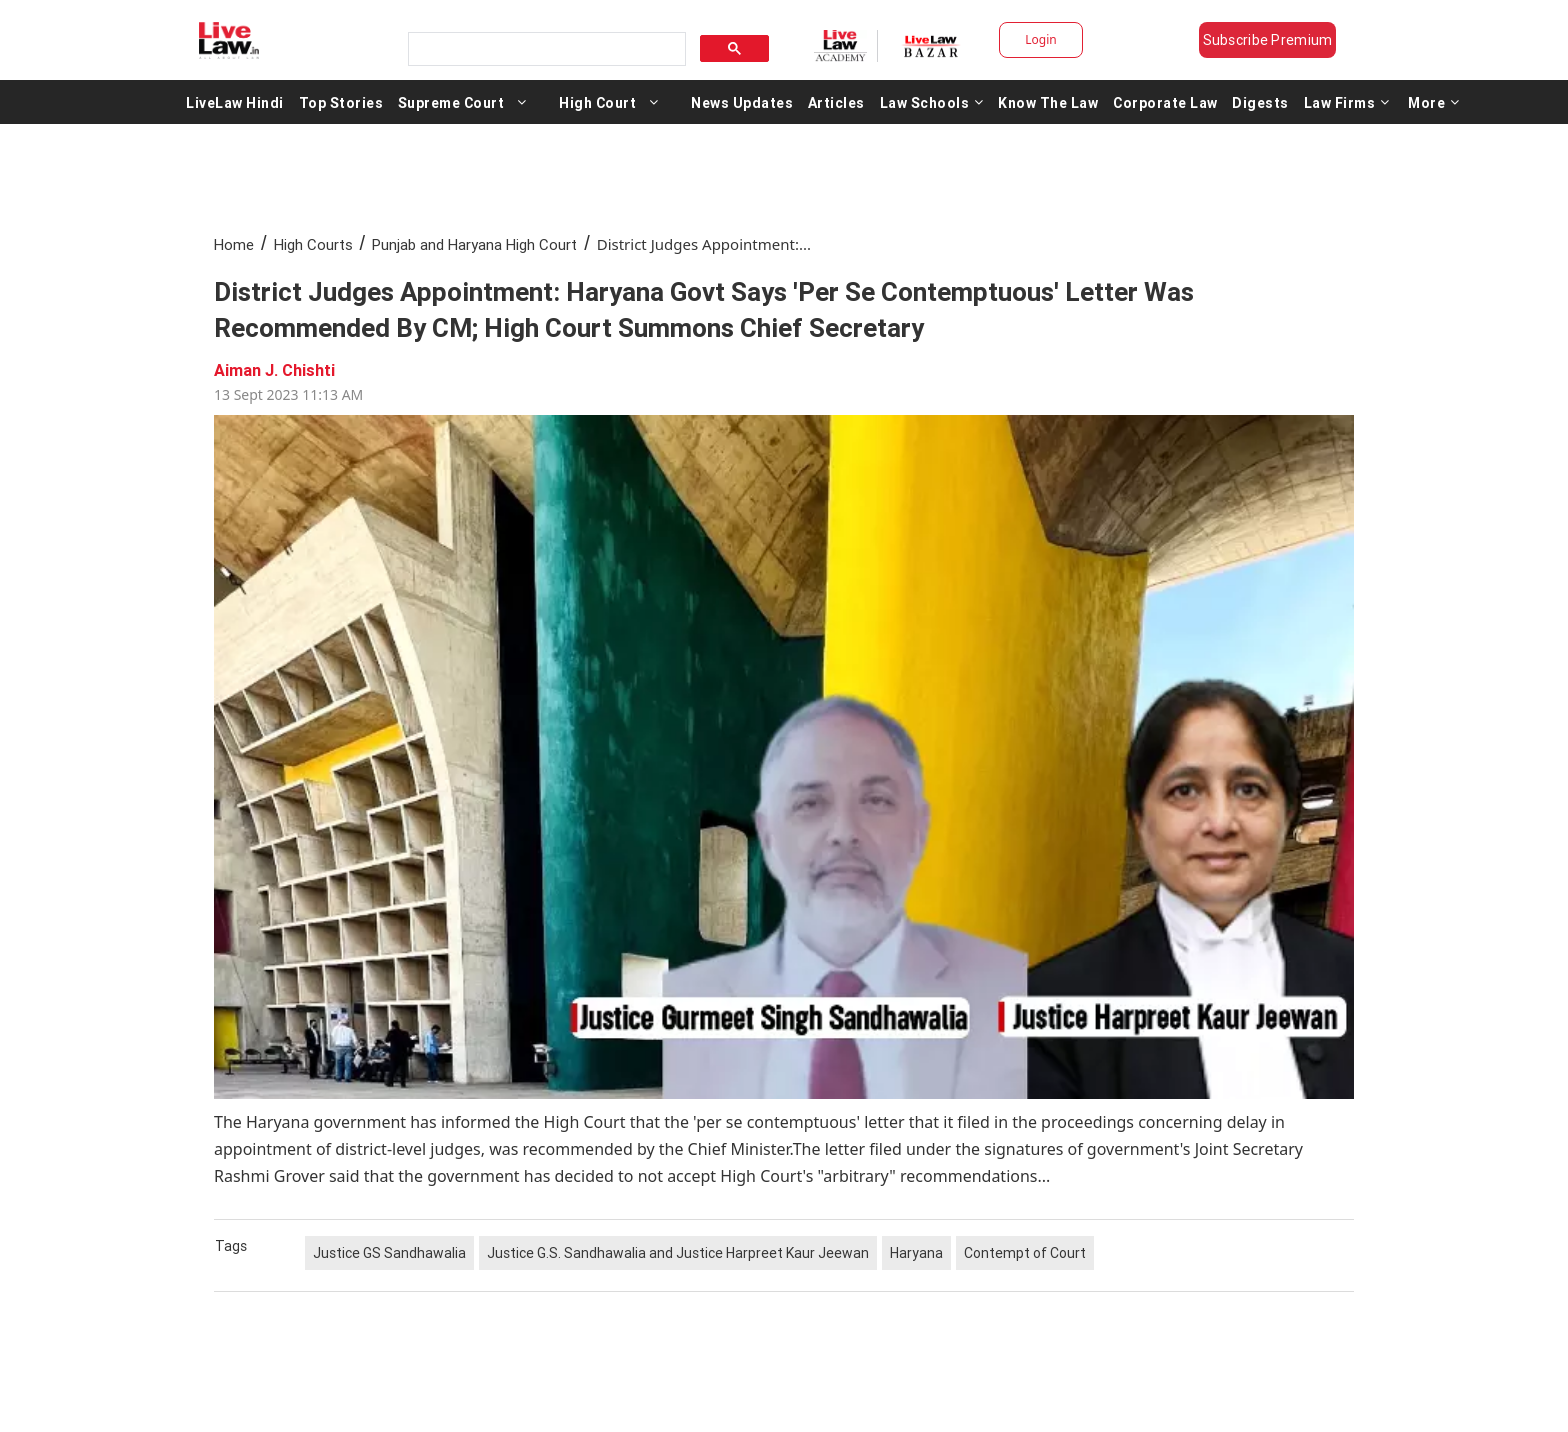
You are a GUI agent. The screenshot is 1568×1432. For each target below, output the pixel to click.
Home (234, 244)
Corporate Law (1165, 102)
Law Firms (1347, 102)
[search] (545, 49)
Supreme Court (451, 102)
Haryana (916, 1253)
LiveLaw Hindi (235, 102)
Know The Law (1048, 102)
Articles (836, 102)
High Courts (313, 244)
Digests (1260, 102)
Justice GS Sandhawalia (389, 1253)
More (1434, 102)
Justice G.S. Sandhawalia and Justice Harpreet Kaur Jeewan (678, 1253)
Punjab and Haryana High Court (474, 244)
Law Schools (932, 102)
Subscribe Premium (1268, 40)
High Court (597, 102)
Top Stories (341, 102)
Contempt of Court (1025, 1253)
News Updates (742, 102)
